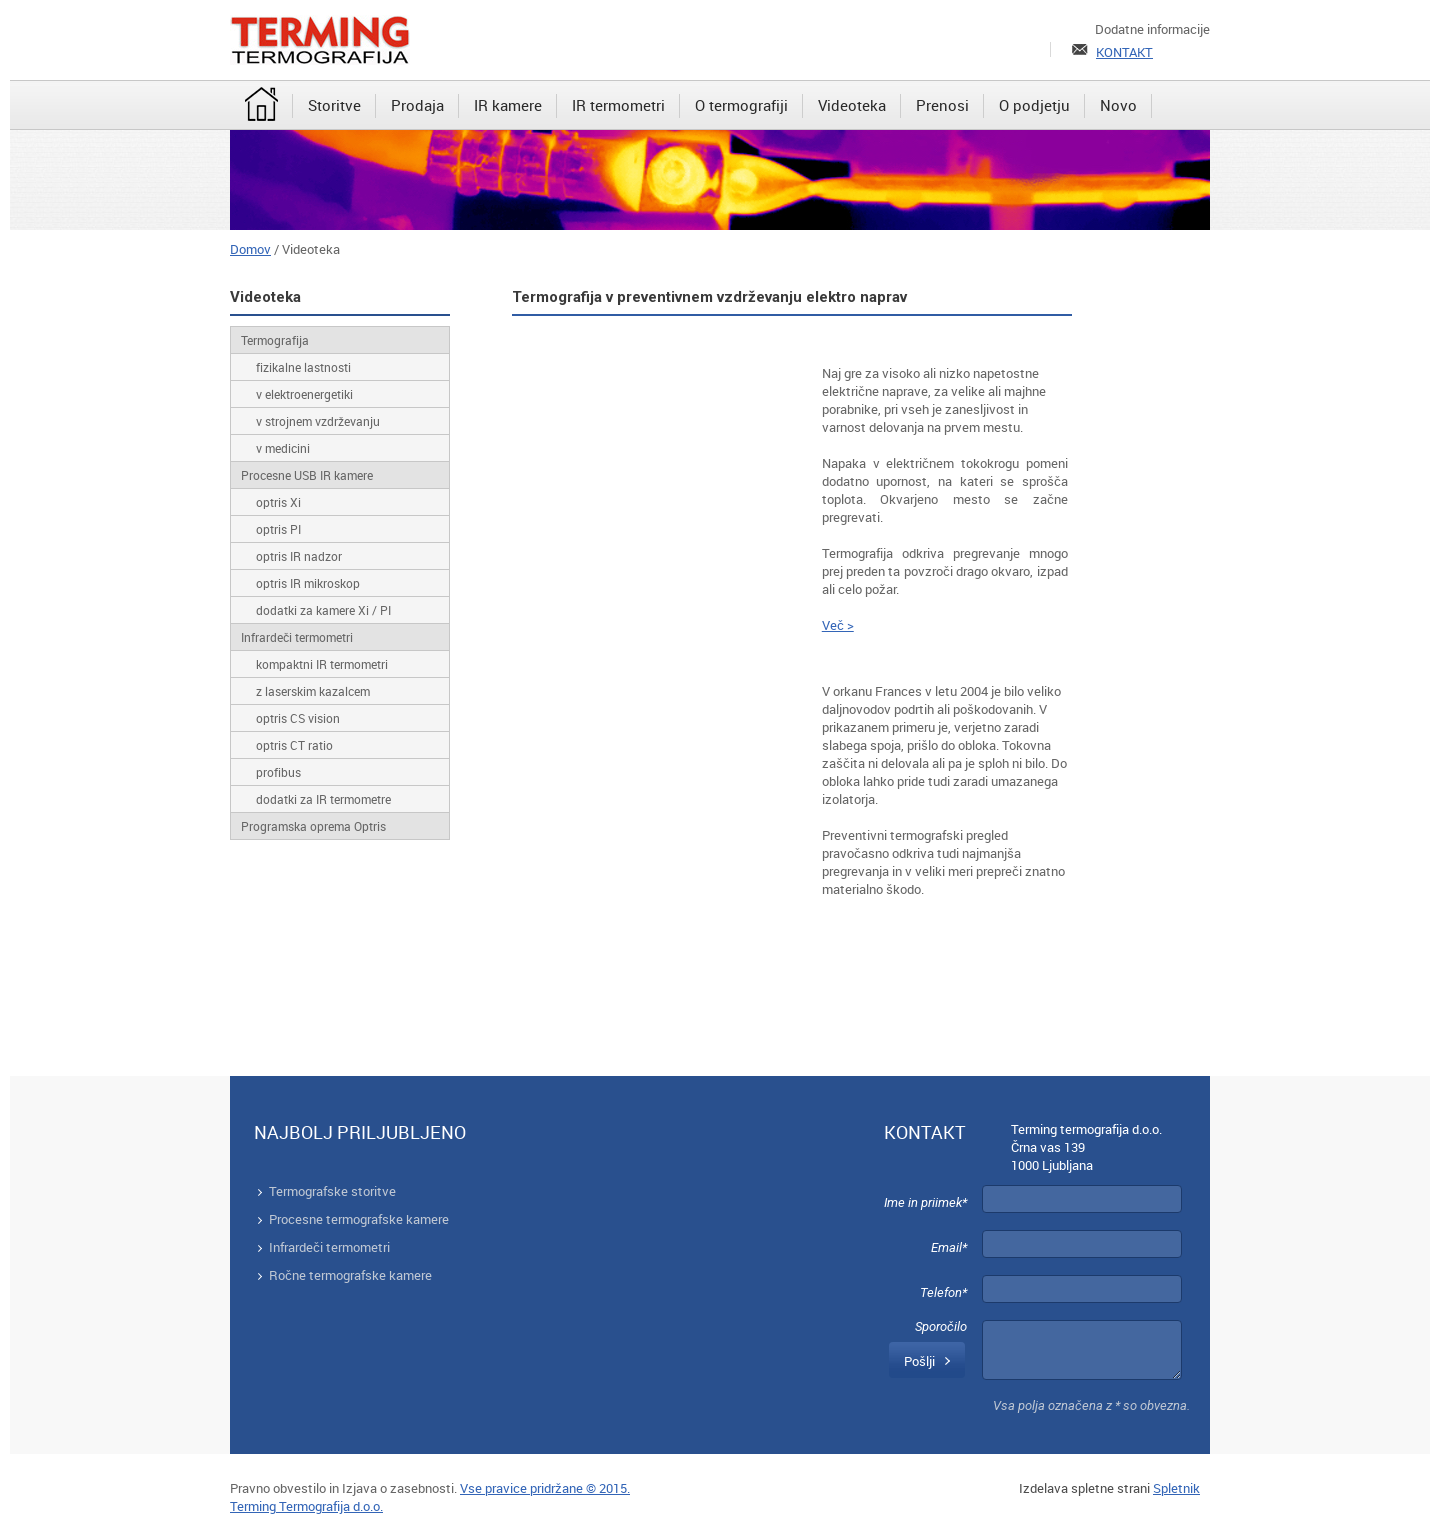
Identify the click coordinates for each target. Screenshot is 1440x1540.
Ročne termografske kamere (350, 1275)
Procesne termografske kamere (359, 1219)
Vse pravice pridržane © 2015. (545, 1488)
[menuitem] (261, 106)
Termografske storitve (332, 1191)
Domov (250, 249)
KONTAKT (1124, 52)
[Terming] (320, 40)
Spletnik (1176, 1488)
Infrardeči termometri (329, 1247)
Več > (838, 625)
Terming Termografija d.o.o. (306, 1506)
